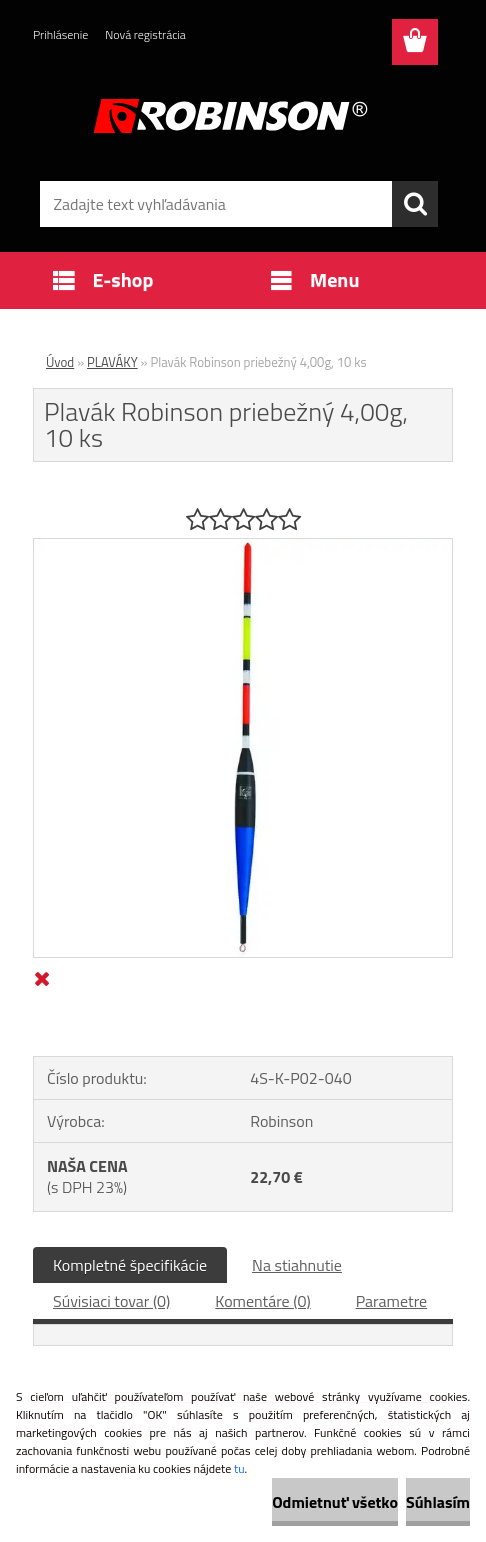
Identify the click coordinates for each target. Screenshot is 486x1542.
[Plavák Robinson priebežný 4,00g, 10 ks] (243, 547)
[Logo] (230, 116)
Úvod (60, 362)
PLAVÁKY (112, 362)
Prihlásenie (60, 34)
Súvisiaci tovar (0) (111, 1301)
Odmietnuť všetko (335, 1502)
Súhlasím (438, 1502)
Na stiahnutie (297, 1265)
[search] (415, 204)
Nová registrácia (145, 34)
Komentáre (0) (262, 1301)
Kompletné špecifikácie (130, 1265)
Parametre (391, 1301)
